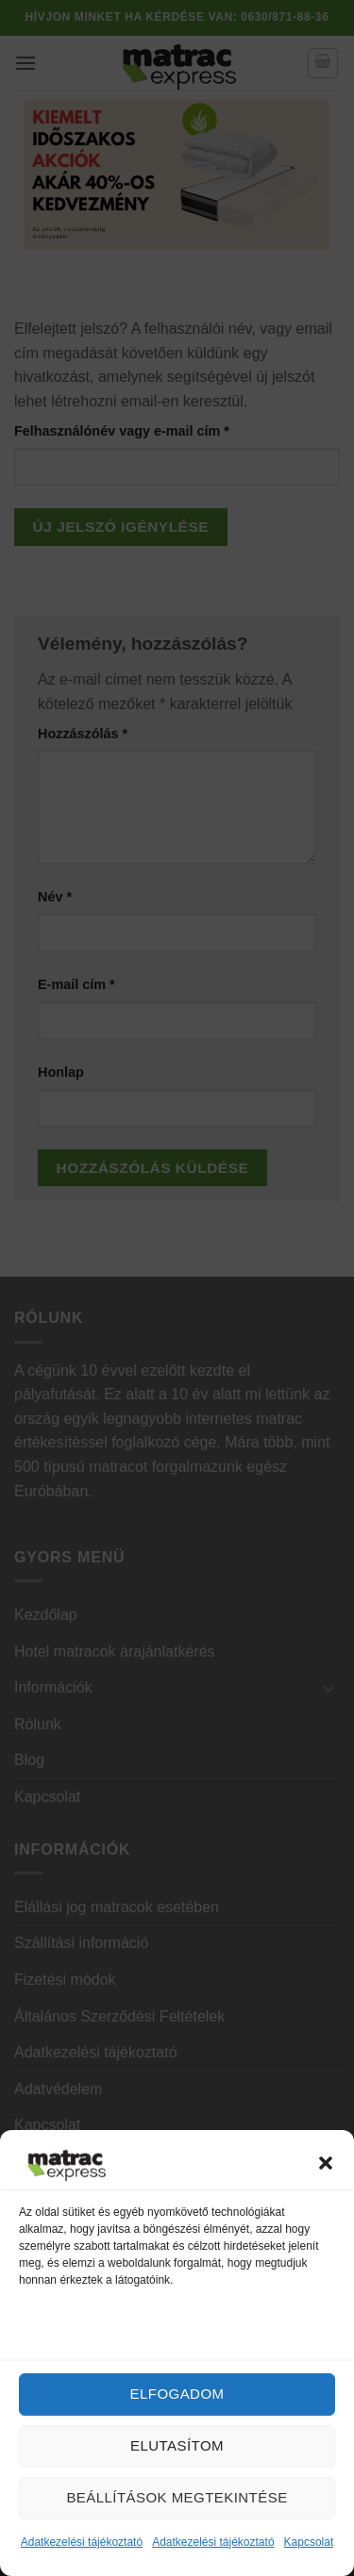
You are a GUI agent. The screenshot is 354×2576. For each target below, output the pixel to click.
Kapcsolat (309, 2542)
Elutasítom (177, 2445)
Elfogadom (177, 2394)
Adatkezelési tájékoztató (82, 2542)
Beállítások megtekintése (176, 2497)
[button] (325, 2163)
